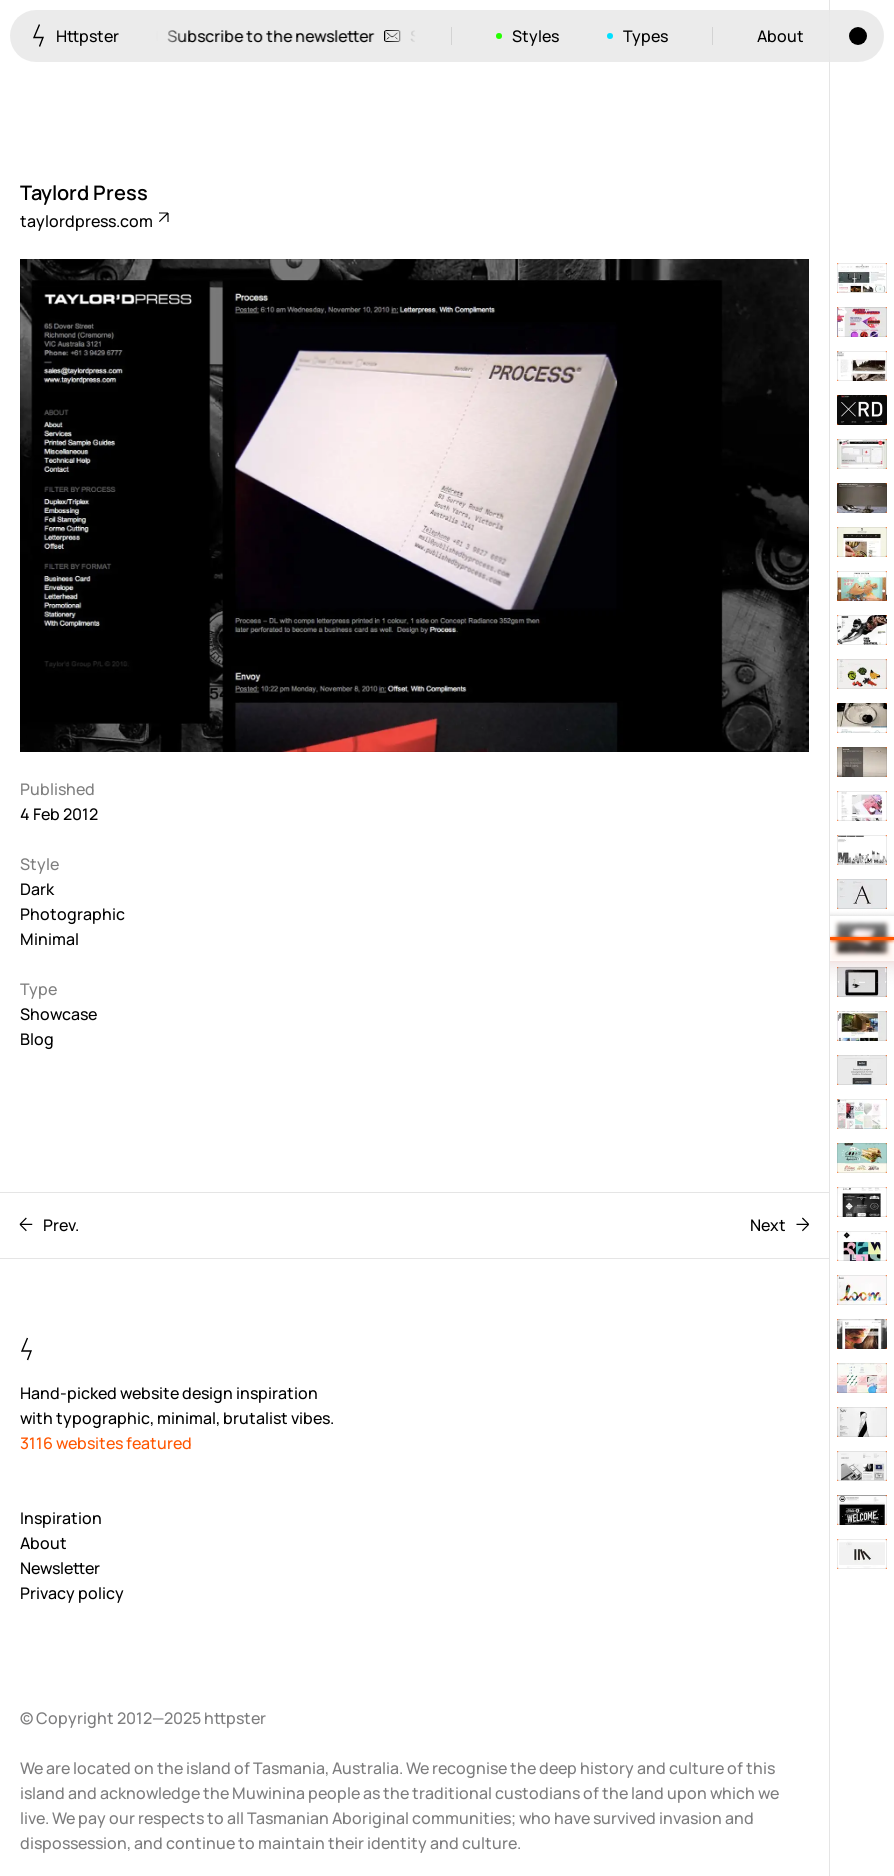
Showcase (58, 1014)
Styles (535, 36)
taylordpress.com (93, 221)
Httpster (75, 35)
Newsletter (60, 1568)
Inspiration (61, 1518)
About (780, 36)
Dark (37, 889)
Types (645, 36)
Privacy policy (72, 1593)
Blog (37, 1039)
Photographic (72, 914)
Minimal (49, 939)
